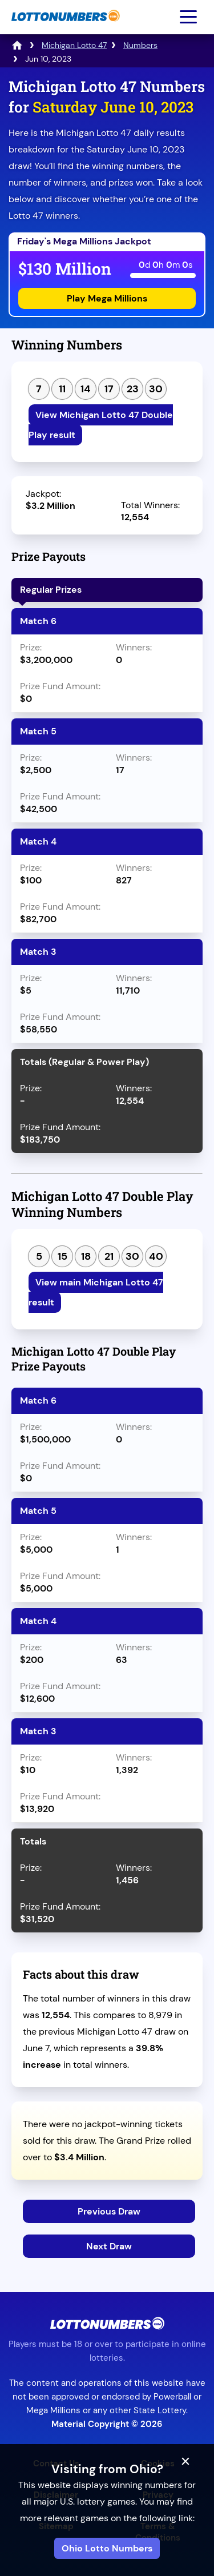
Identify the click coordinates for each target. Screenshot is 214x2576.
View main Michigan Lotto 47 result (96, 1292)
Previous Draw (109, 2211)
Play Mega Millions (107, 298)
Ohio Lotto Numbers (107, 2548)
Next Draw (109, 2246)
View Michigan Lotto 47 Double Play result (101, 425)
